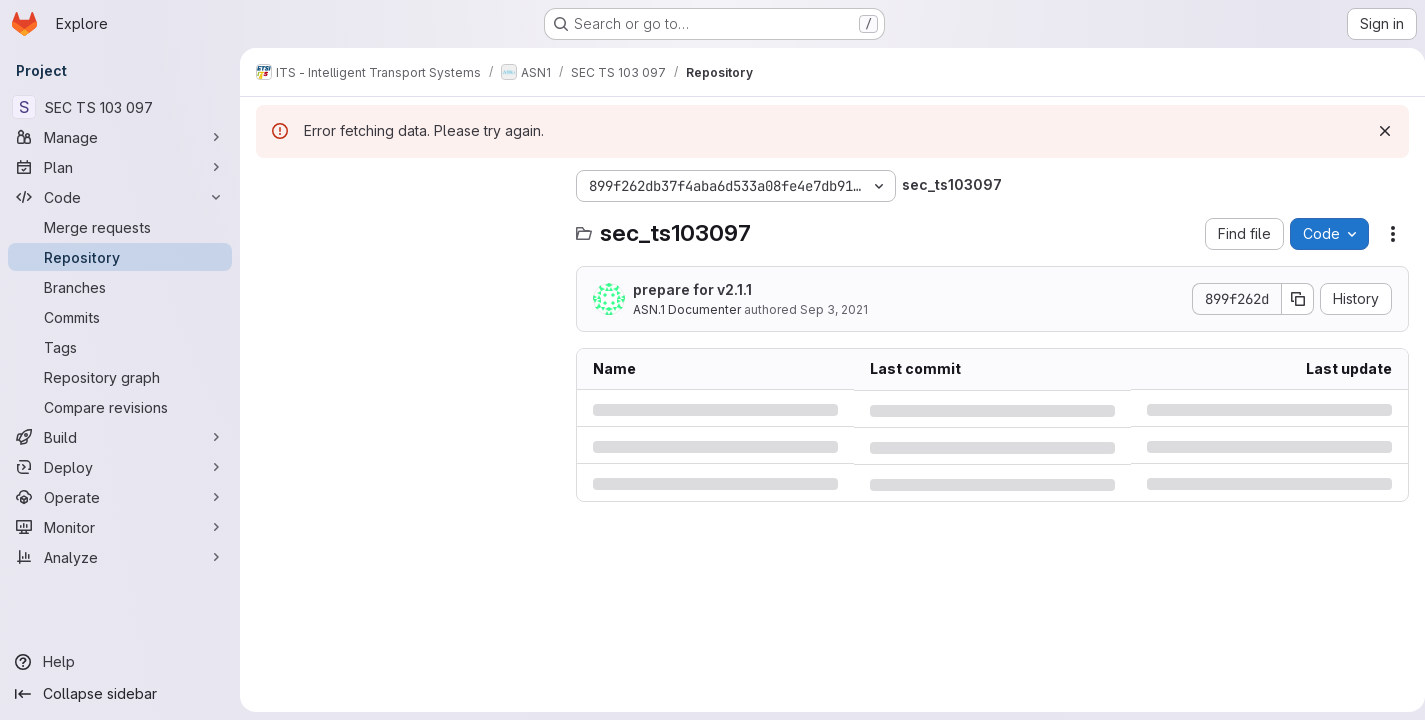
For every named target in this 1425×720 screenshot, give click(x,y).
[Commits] (120, 317)
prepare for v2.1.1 (692, 289)
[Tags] (120, 347)
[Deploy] (120, 467)
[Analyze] (120, 557)
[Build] (120, 437)
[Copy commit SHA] (1290, 299)
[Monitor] (120, 527)
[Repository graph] (120, 377)
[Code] (120, 197)
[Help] (120, 662)
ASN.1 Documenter (687, 309)
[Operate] (120, 497)
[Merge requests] (120, 227)
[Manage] (120, 137)
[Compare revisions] (120, 407)
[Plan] (120, 167)
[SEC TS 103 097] (120, 107)
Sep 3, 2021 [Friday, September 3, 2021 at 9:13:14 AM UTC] (834, 309)
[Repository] (120, 257)
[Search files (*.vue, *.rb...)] (406, 226)
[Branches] (120, 287)
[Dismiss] (1377, 131)
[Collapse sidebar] (120, 694)
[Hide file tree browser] (272, 186)
